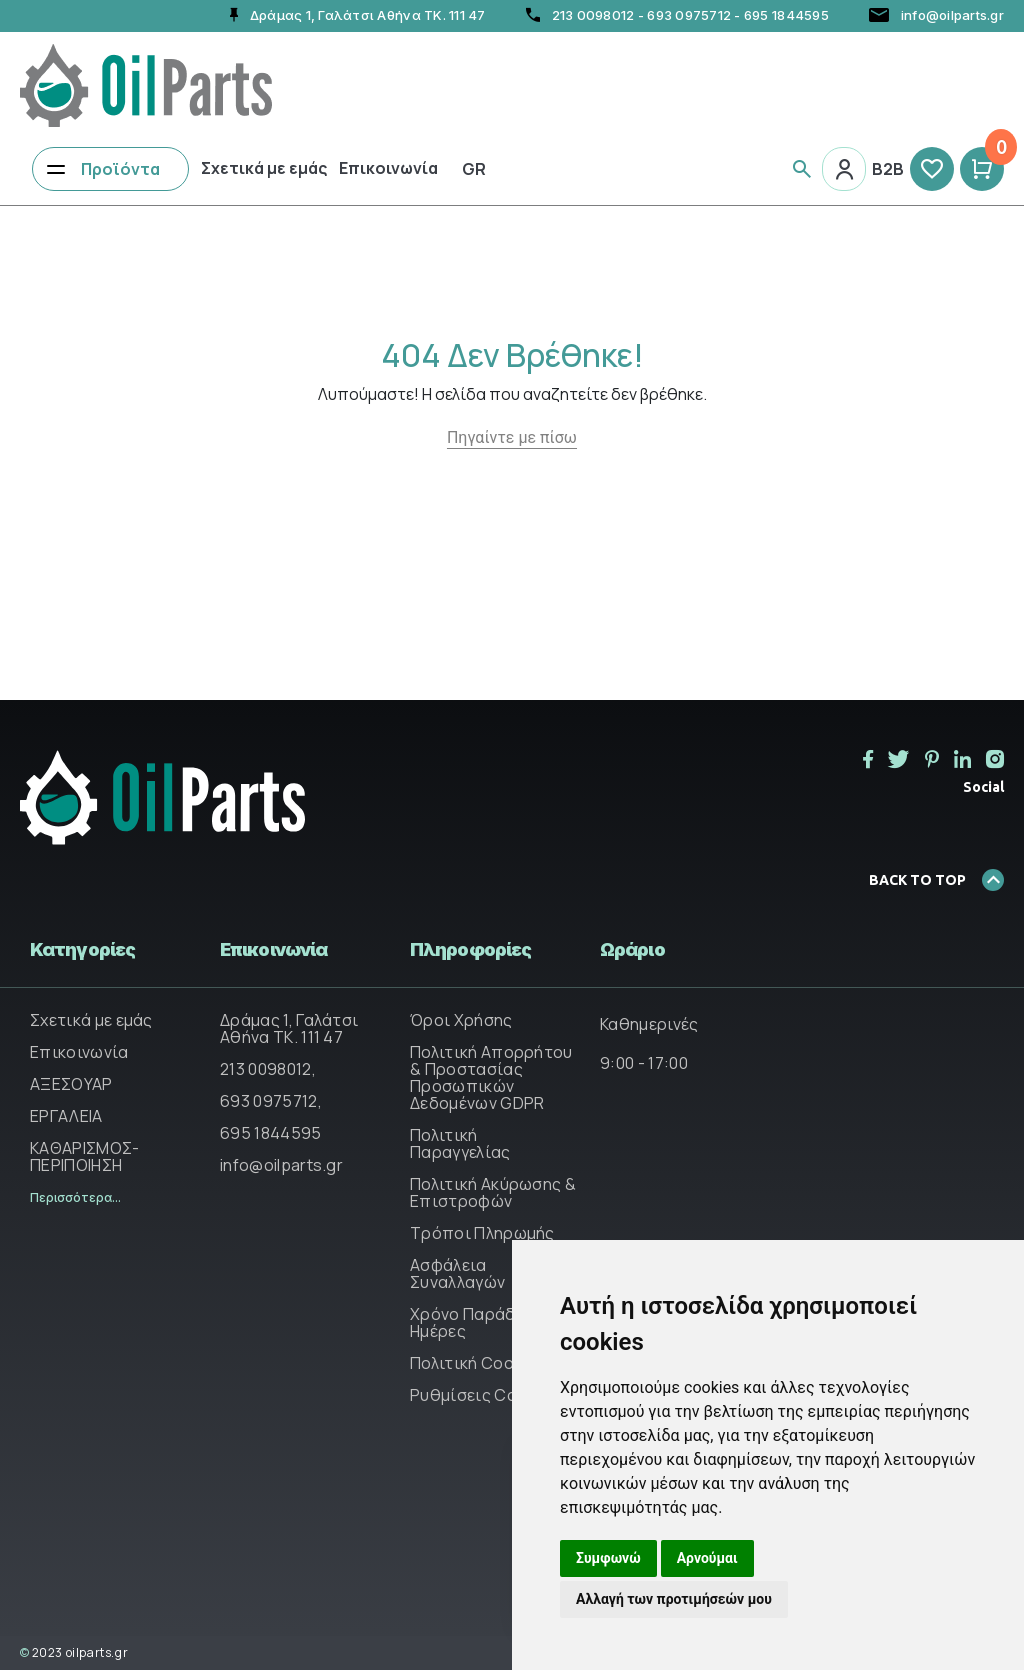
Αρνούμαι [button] (707, 1558)
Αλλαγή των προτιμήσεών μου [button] (674, 1599)
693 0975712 (689, 15)
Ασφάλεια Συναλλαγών (457, 1273)
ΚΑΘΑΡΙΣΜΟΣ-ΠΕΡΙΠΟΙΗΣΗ (85, 1156)
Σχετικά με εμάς (264, 168)
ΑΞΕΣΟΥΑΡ (71, 1084)
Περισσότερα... (75, 1197)
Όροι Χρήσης (461, 1020)
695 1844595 (786, 15)
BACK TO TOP (936, 880)
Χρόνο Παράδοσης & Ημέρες (489, 1322)
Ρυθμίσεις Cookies (484, 1395)
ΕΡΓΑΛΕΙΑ (66, 1116)
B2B (888, 169)
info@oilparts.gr (281, 1165)
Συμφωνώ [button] (608, 1558)
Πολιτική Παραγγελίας (460, 1143)
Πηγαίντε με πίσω (512, 437)
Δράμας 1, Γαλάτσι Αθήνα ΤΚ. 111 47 (289, 1028)
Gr (474, 169)
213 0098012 (593, 15)
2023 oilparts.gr (74, 1652)
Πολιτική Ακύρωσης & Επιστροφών (493, 1192)
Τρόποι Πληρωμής (482, 1233)
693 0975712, (271, 1101)
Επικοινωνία (388, 168)
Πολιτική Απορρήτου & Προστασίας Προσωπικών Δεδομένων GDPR (491, 1077)
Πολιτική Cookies (477, 1363)
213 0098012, (268, 1069)
